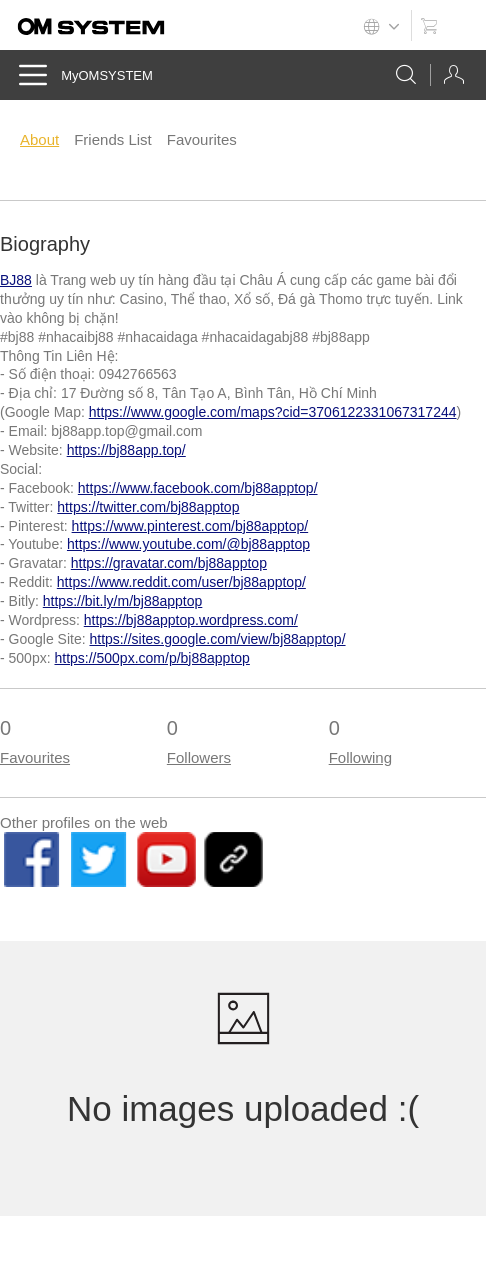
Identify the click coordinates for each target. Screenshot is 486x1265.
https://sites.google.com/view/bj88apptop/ (218, 639)
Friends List (113, 139)
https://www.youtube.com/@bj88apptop (188, 544)
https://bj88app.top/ (126, 450)
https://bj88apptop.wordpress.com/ (191, 620)
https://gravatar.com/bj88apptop (169, 563)
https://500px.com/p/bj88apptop (151, 658)
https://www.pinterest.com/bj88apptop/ (190, 526)
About (39, 139)
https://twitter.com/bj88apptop (148, 507)
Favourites (202, 139)
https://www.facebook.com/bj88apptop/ (198, 488)
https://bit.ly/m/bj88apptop (123, 601)
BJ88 (16, 280)
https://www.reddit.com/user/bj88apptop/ (181, 582)
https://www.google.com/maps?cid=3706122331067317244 (273, 412)
